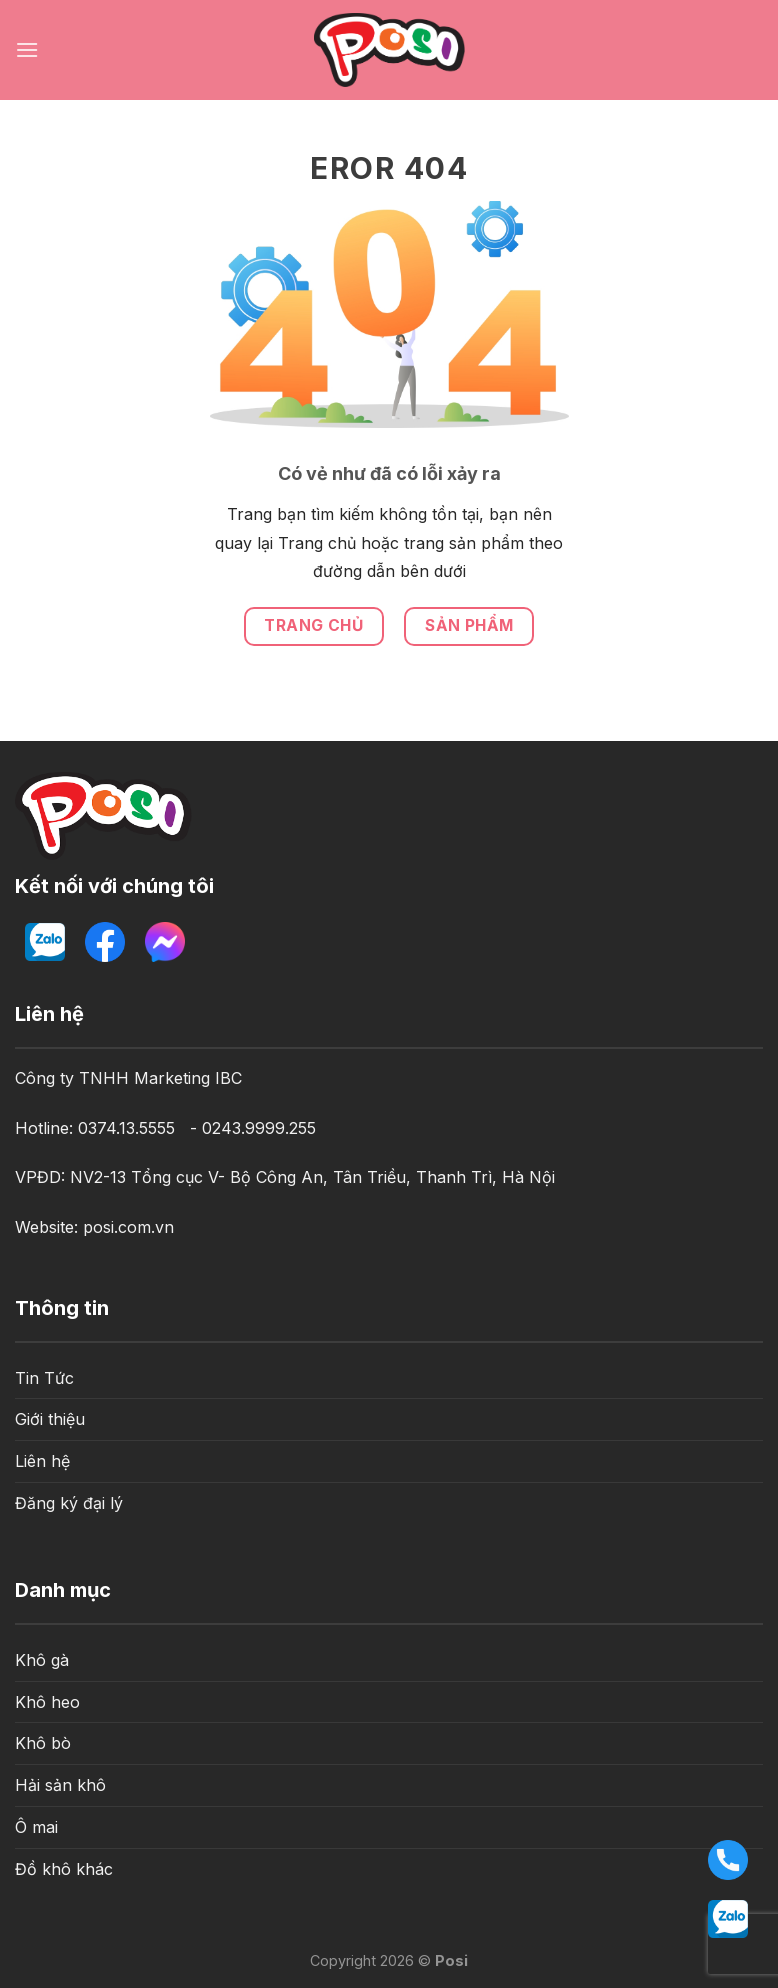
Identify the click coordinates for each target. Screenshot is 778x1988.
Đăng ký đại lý (69, 1503)
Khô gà (42, 1660)
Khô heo (47, 1702)
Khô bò (43, 1743)
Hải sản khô (60, 1785)
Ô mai (36, 1827)
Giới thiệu (50, 1419)
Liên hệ (42, 1461)
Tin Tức (44, 1378)
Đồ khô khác (64, 1869)
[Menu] (27, 49)
